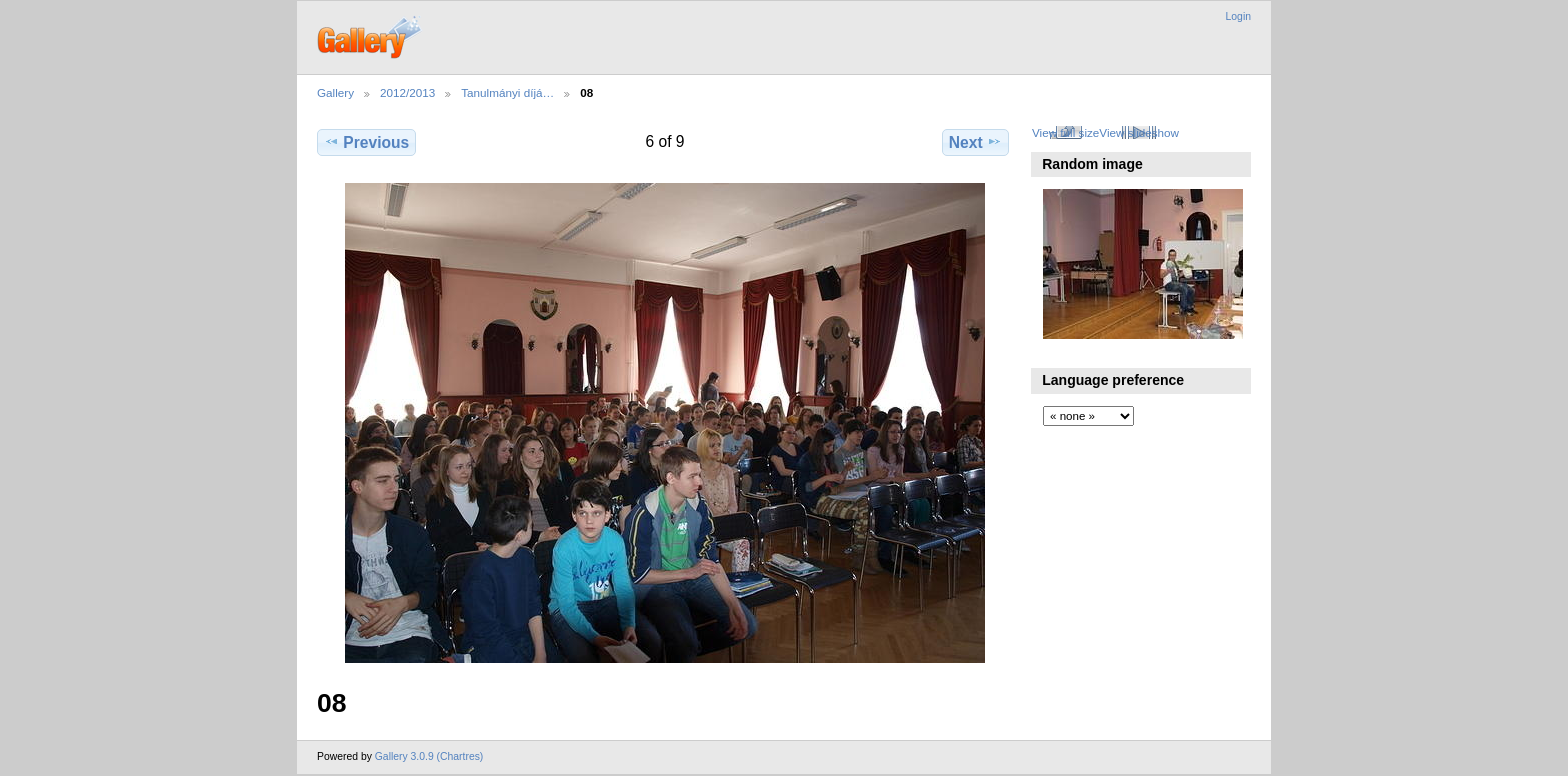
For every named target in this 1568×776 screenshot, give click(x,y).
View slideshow (1139, 132)
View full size (1065, 132)
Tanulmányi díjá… (507, 92)
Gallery (335, 92)
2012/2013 (407, 92)
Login (1238, 16)
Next (975, 142)
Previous (366, 142)
